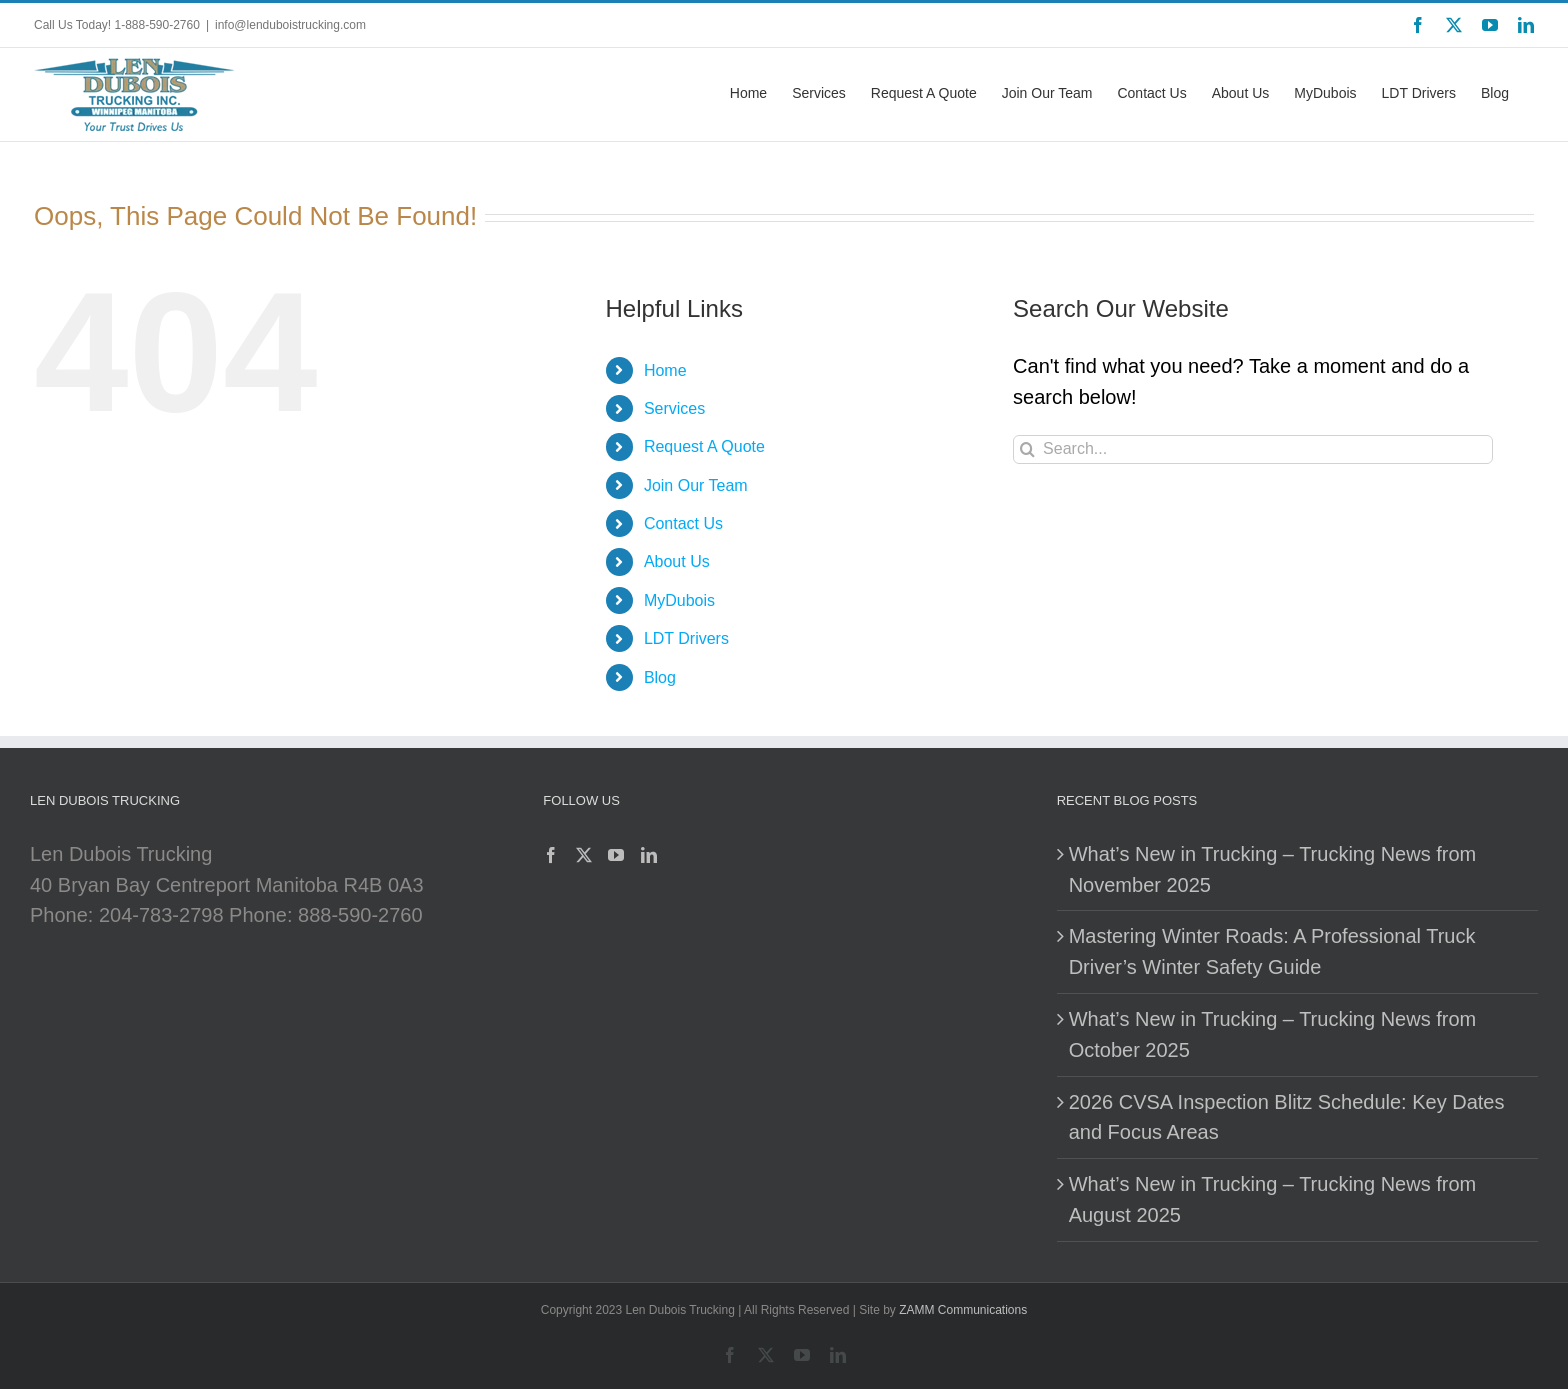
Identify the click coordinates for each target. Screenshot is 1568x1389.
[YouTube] (616, 855)
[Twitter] (584, 855)
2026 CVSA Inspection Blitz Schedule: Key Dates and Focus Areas (1287, 1117)
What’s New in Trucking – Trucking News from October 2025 (1273, 1034)
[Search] (1027, 449)
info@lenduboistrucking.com (290, 25)
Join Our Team (696, 485)
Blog (660, 677)
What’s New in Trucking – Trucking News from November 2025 (1273, 869)
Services (674, 408)
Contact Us (683, 523)
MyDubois (679, 600)
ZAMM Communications (963, 1310)
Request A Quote (704, 446)
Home (665, 370)
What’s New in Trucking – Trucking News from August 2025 (1273, 1199)
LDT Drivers (686, 638)
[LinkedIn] (649, 855)
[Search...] (1253, 449)
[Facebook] (551, 855)
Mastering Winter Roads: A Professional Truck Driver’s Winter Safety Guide (1272, 951)
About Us (677, 561)
